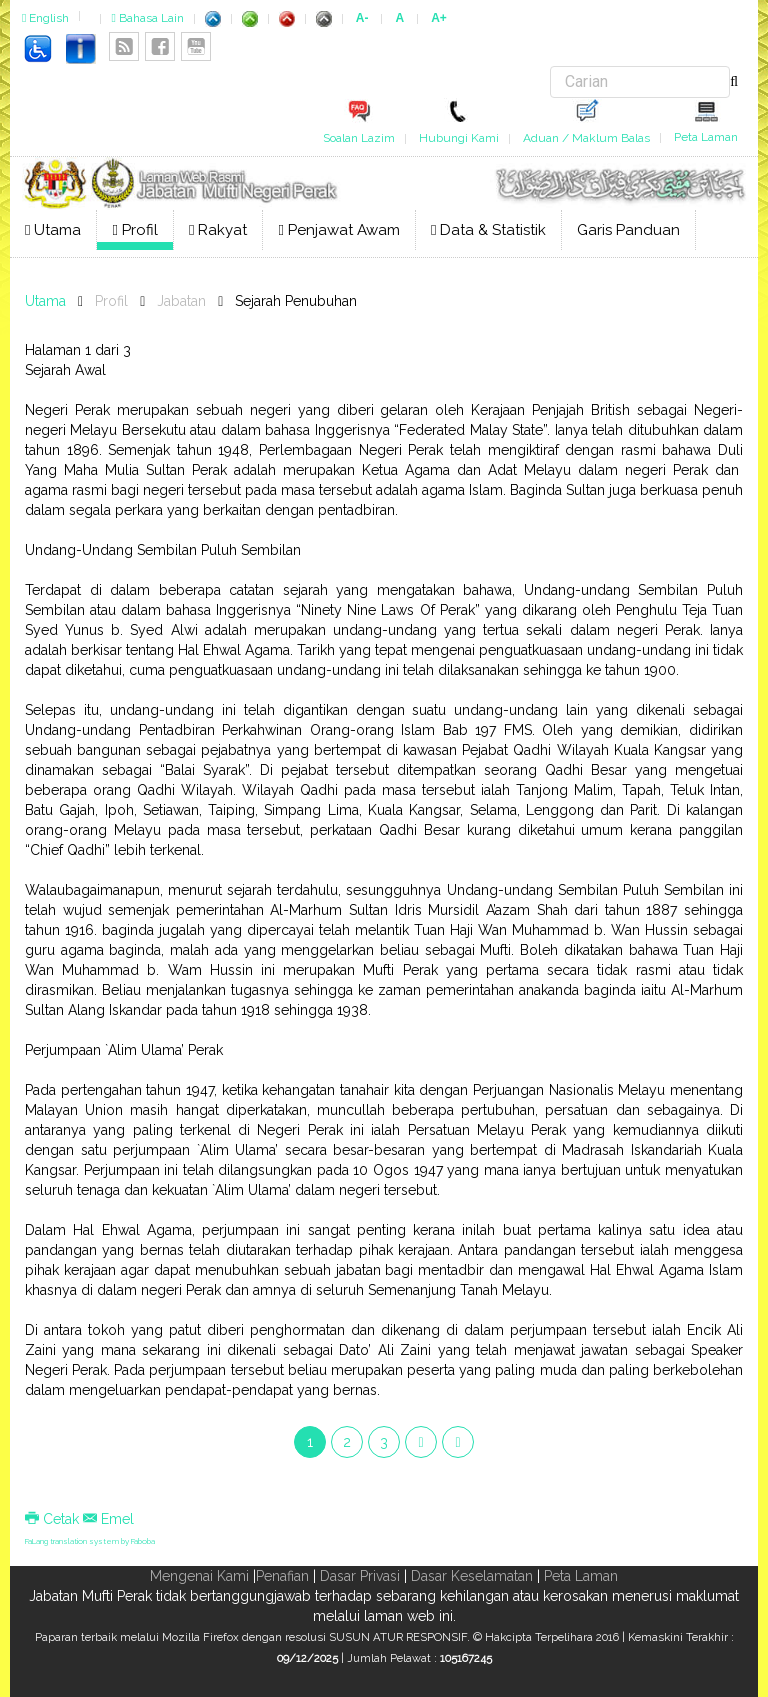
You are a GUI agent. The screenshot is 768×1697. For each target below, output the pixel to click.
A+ (439, 18)
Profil (134, 230)
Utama (53, 230)
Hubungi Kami (459, 138)
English (45, 18)
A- (362, 18)
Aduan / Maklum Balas (586, 138)
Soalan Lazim (359, 138)
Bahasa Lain (147, 18)
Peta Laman (706, 137)
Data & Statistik (488, 230)
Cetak (54, 1519)
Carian (550, 66)
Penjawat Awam (338, 230)
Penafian (282, 1576)
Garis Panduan (628, 230)
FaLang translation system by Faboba (90, 1541)
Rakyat (218, 230)
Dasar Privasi (360, 1576)
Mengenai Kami (199, 1576)
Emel (108, 1519)
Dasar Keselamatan (472, 1576)
